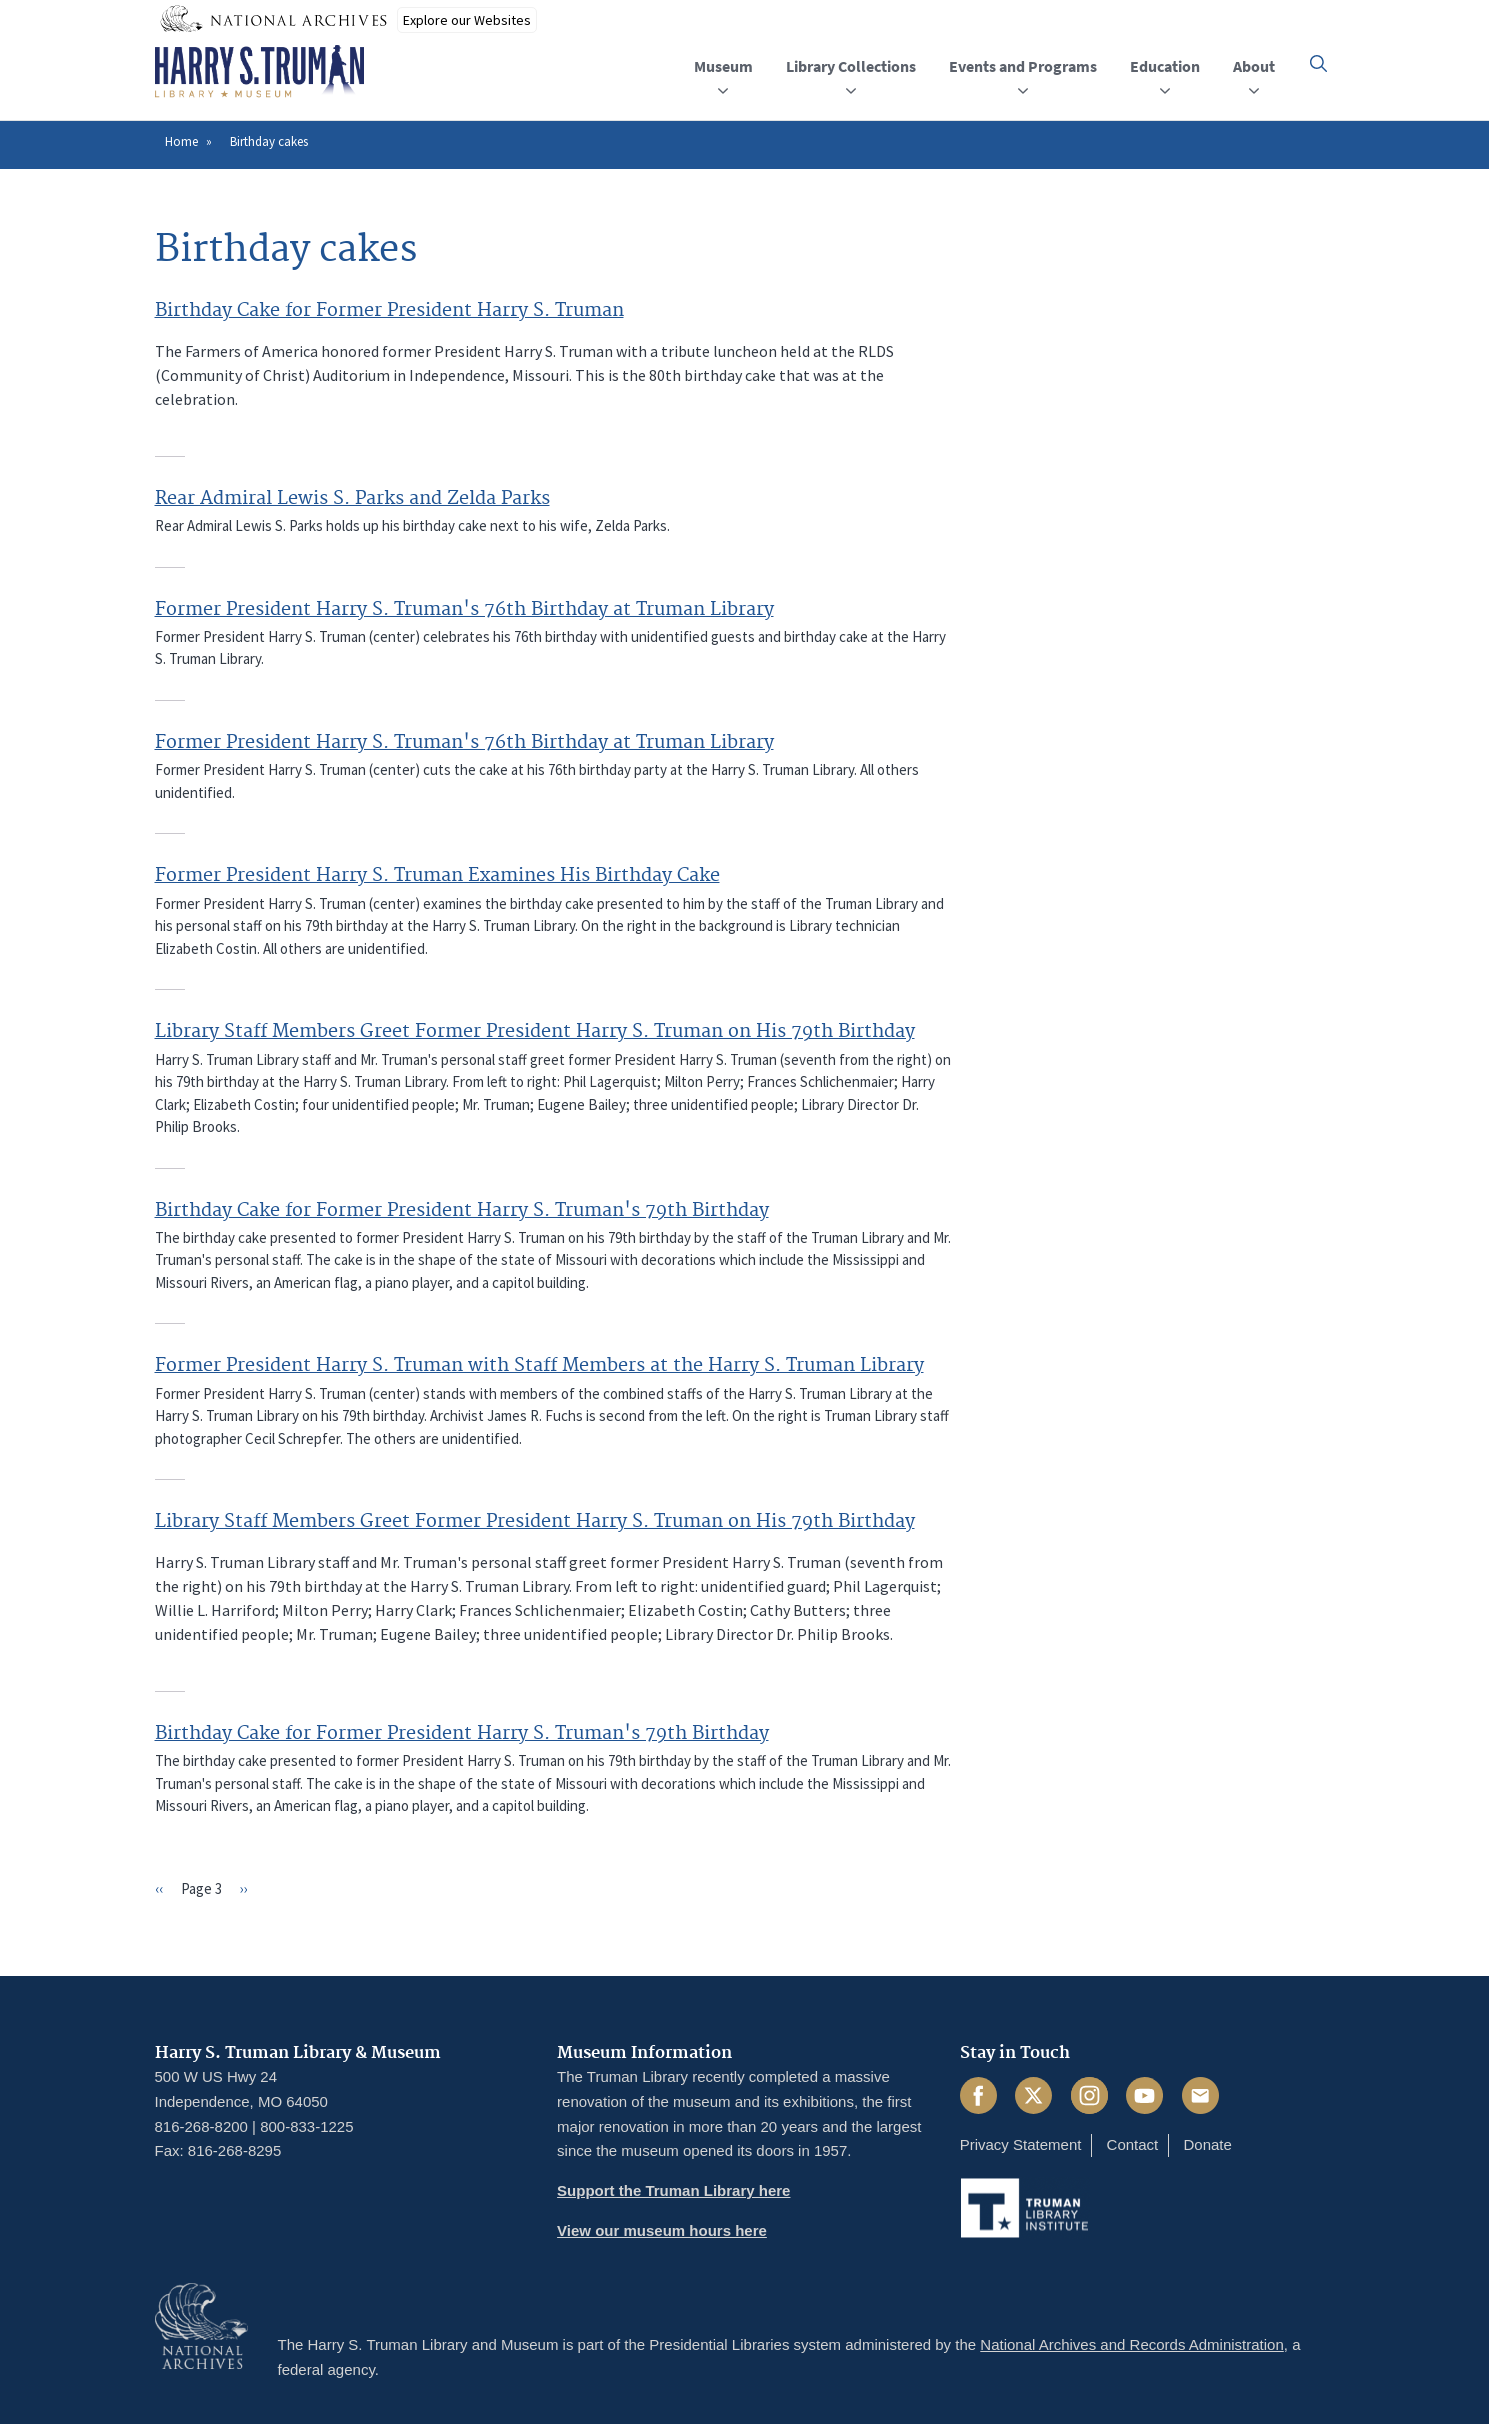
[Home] (259, 72)
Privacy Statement (1021, 2144)
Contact (1133, 2144)
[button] (1318, 63)
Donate (1207, 2144)
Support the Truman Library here (673, 2190)
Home (181, 141)
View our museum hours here (662, 2230)
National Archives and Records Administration (1132, 2344)
